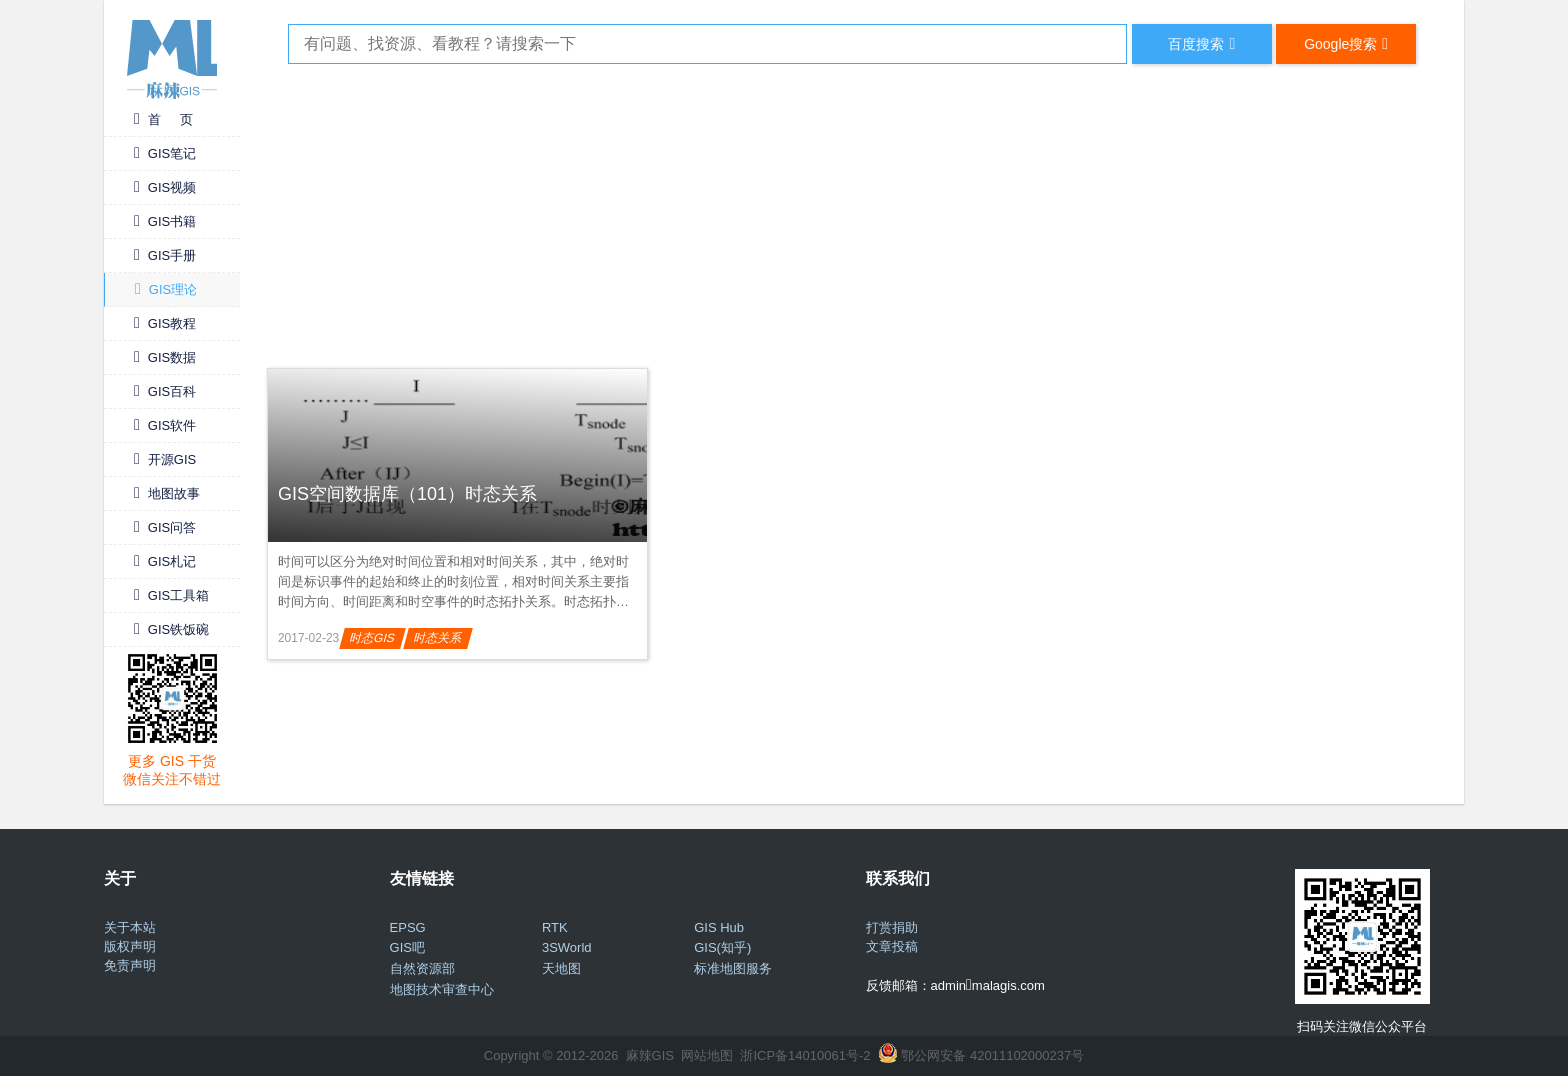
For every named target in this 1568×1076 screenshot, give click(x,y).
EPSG (408, 927)
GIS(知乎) (722, 947)
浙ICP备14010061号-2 (805, 1055)
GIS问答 (165, 527)
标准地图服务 (733, 968)
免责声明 (130, 965)
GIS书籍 (165, 221)
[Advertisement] (852, 213)
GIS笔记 (165, 153)
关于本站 (130, 927)
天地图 (561, 968)
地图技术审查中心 (442, 989)
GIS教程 (165, 323)
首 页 (163, 119)
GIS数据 (165, 357)
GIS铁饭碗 (171, 629)
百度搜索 (1201, 43)
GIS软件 (165, 425)
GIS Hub (719, 927)
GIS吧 (407, 947)
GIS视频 (165, 187)
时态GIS (373, 638)
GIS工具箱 (171, 595)
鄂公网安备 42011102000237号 (992, 1055)
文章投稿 (892, 946)
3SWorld (567, 947)
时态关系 (438, 638)
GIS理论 (166, 289)
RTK (555, 927)
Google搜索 (1346, 43)
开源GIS (165, 459)
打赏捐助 (892, 927)
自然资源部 (422, 968)
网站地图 (707, 1055)
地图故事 (167, 493)
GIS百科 (165, 391)
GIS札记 (165, 561)
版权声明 (130, 946)
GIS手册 (165, 255)
